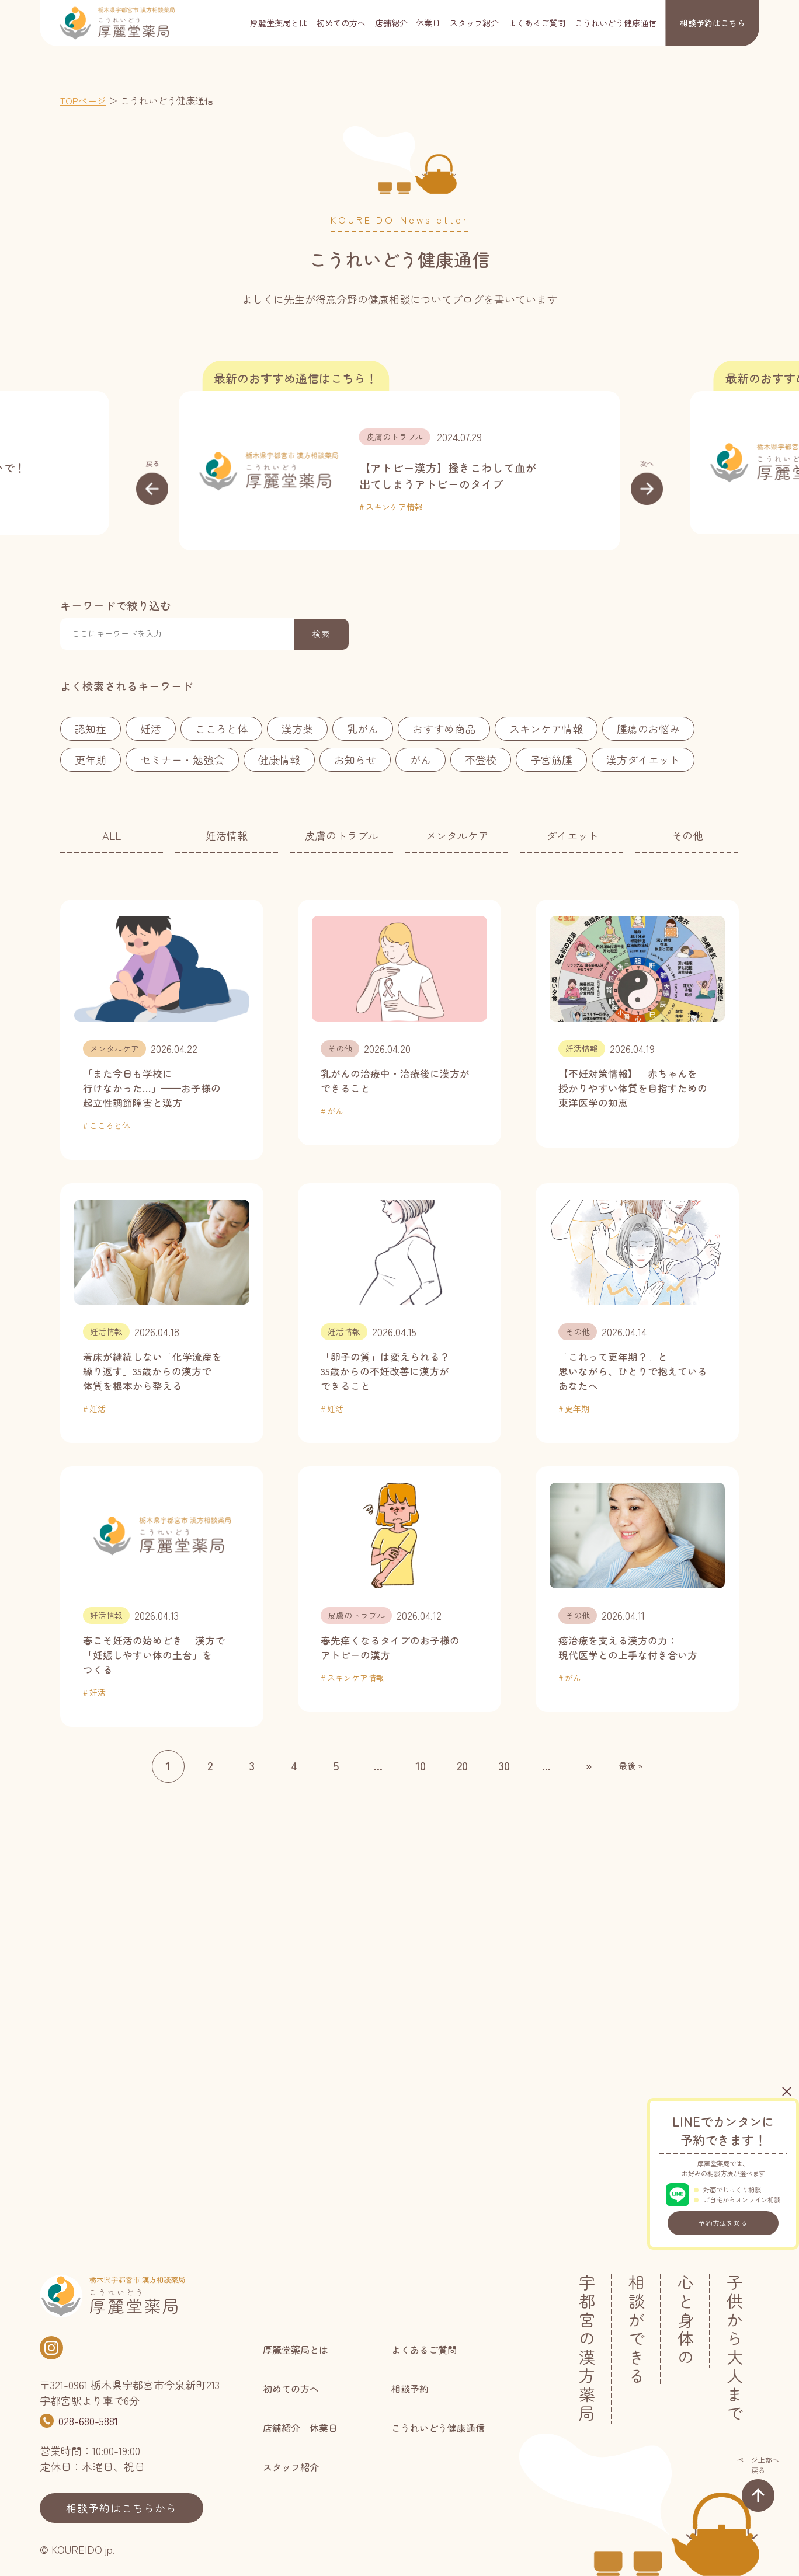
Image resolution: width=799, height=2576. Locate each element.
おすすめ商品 (443, 728)
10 (420, 1765)
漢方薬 (297, 728)
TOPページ (83, 100)
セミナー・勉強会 (182, 759)
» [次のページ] (588, 1765)
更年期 (90, 759)
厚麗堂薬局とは (278, 23)
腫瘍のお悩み (648, 728)
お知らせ (355, 759)
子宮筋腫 (551, 759)
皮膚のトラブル (394, 436)
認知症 (90, 728)
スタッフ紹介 (474, 23)
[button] (152, 481)
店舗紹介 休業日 (407, 23)
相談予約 (712, 23)
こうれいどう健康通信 (615, 23)
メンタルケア (457, 835)
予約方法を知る (723, 2223)
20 (462, 1765)
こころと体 (221, 728)
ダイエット (572, 835)
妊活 (150, 728)
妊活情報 (227, 835)
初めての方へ (341, 23)
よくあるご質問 (536, 23)
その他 (687, 835)
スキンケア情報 (394, 507)
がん (420, 759)
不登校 (480, 759)
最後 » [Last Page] (630, 1766)
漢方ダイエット (643, 759)
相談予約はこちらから (121, 2507)
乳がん (362, 728)
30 (504, 1765)
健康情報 (279, 759)
